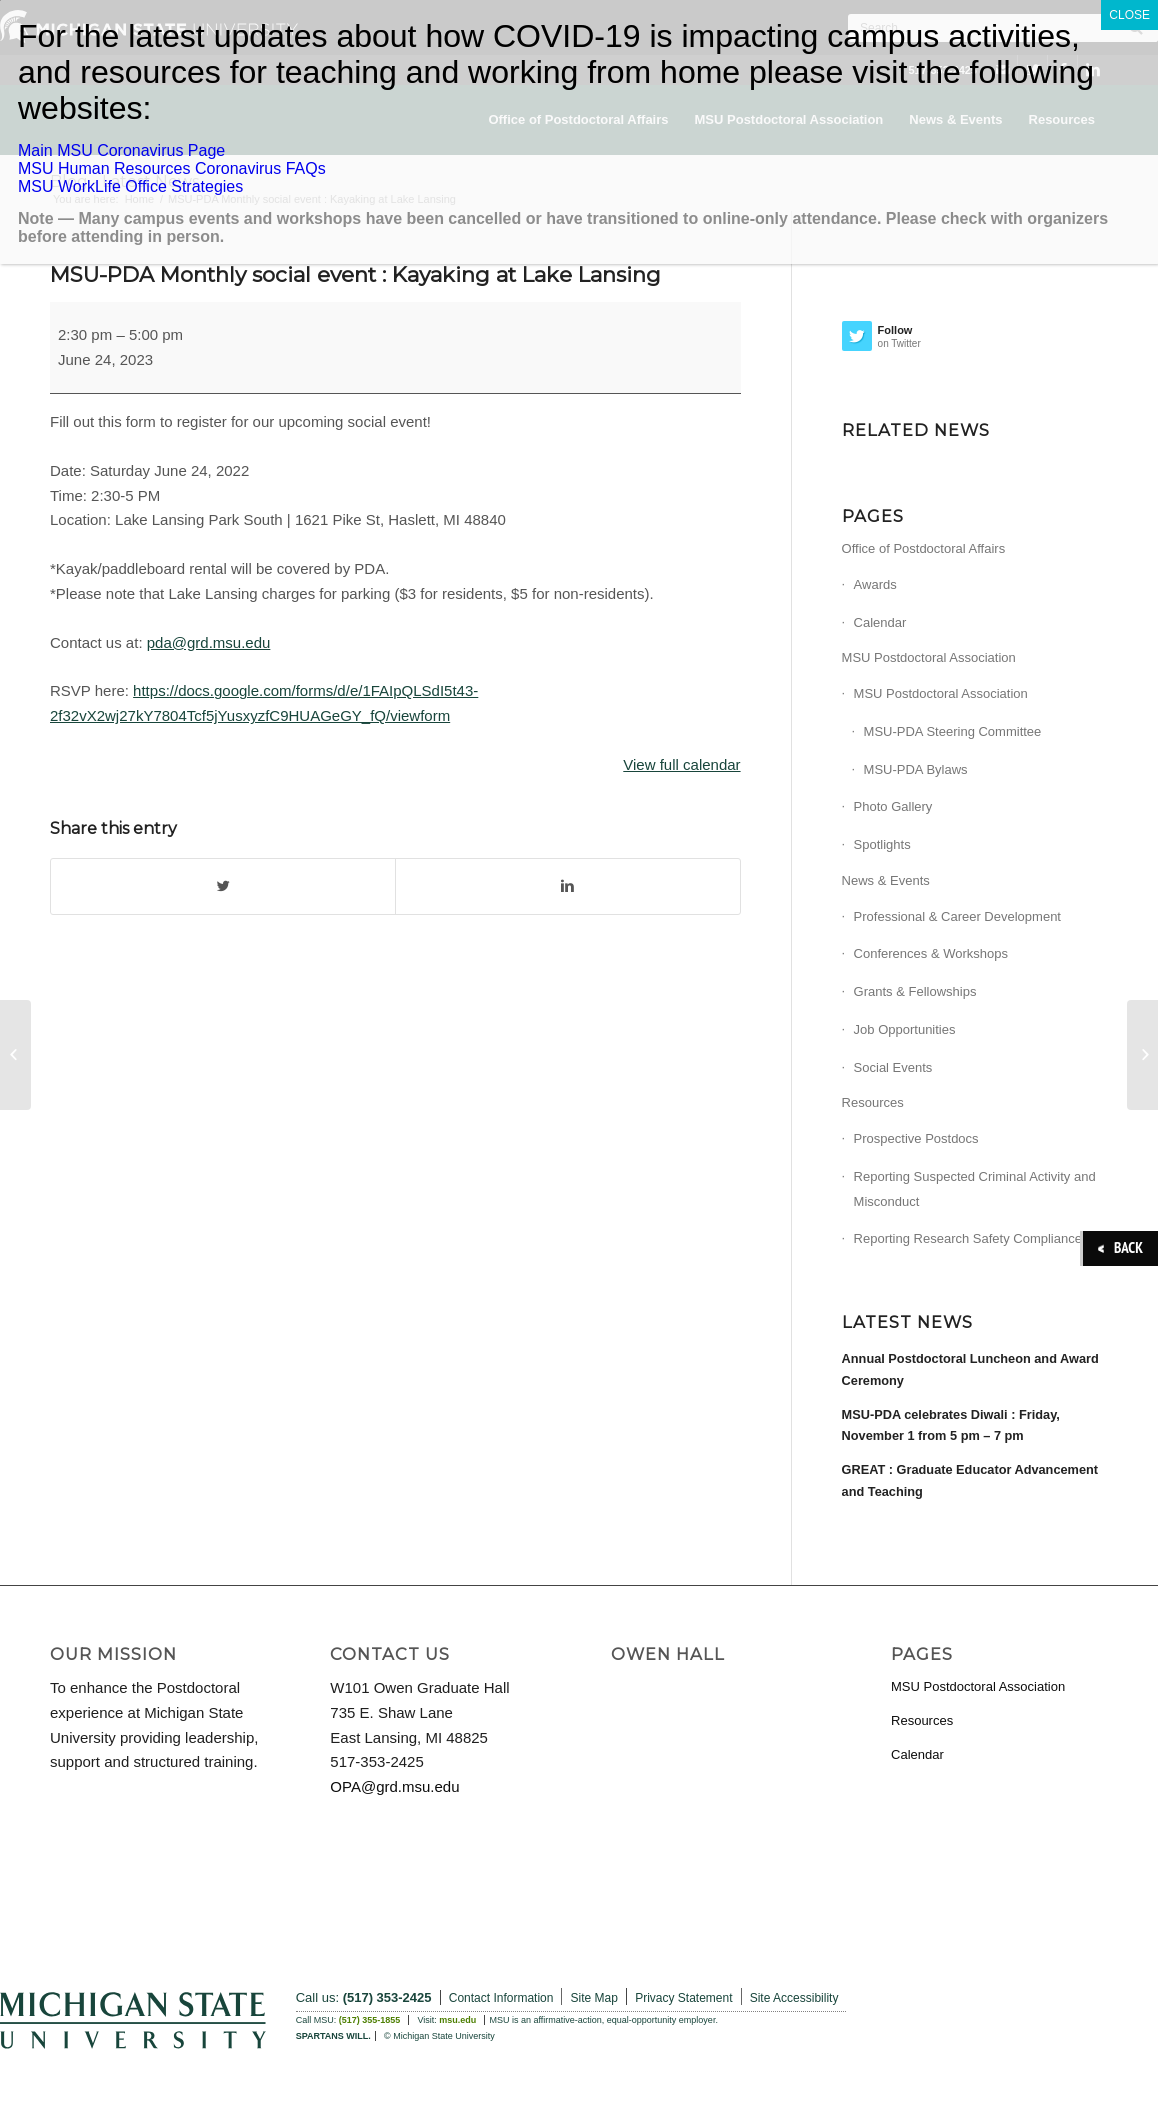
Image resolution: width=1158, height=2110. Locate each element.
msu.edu (457, 2020)
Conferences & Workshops (931, 953)
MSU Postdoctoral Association (929, 657)
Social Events (893, 1067)
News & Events (886, 880)
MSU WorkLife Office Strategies (130, 186)
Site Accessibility (794, 1998)
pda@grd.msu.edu (209, 642)
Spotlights (882, 844)
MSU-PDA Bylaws (916, 769)
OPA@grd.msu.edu (394, 1786)
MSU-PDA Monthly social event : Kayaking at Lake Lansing (355, 274)
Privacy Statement (683, 1998)
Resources (873, 1102)
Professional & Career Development (957, 916)
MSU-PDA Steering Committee (953, 731)
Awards (875, 584)
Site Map (594, 1998)
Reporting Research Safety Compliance (968, 1238)
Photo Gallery (893, 806)
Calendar (880, 622)
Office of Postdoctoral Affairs (924, 548)
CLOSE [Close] (1129, 15)
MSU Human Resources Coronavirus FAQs (172, 168)
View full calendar (681, 764)
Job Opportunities (905, 1029)
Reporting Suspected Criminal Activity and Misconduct (975, 1189)
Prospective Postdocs (916, 1138)
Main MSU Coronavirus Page (121, 150)
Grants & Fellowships (915, 991)
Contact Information (501, 1998)
